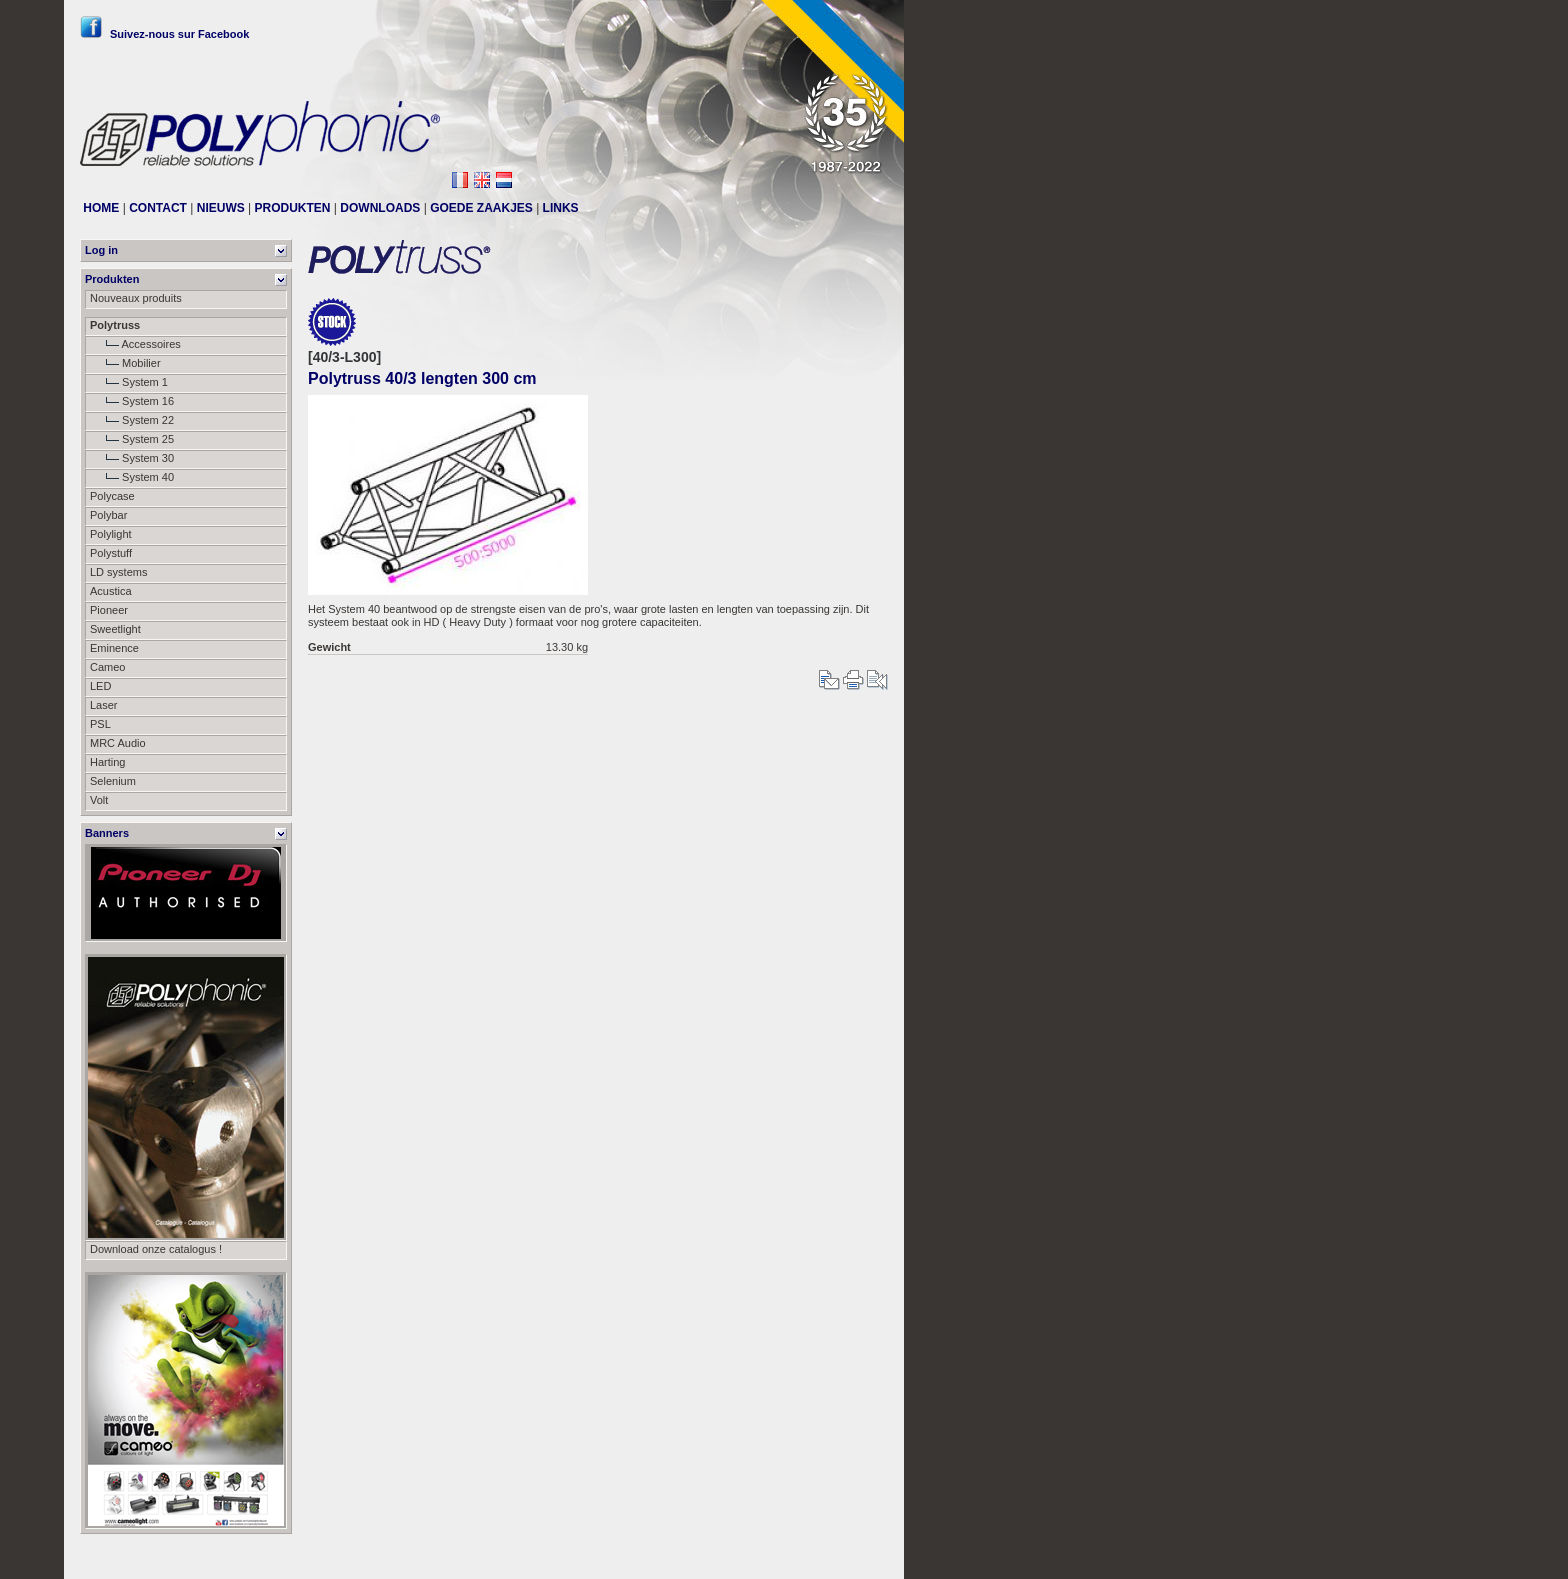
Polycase (112, 496)
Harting (107, 762)
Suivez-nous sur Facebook (164, 34)
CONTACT (158, 208)
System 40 (132, 477)
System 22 (132, 420)
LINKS (561, 208)
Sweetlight (115, 629)
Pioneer (109, 610)
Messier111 (859, 1556)
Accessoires (135, 344)
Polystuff (111, 553)
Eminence (114, 648)
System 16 (132, 401)
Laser (104, 705)
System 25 (132, 439)
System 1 (129, 382)
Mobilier (125, 363)
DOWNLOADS (380, 208)
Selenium (113, 781)
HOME (101, 208)
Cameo (107, 667)
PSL (100, 724)
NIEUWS (221, 208)
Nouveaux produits (136, 298)
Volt (99, 800)
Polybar (108, 515)
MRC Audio (118, 743)
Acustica (111, 591)
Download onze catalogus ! (156, 1249)
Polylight (111, 534)
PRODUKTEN (293, 208)
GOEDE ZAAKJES (481, 208)
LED (100, 686)
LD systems (118, 572)
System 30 (132, 458)
